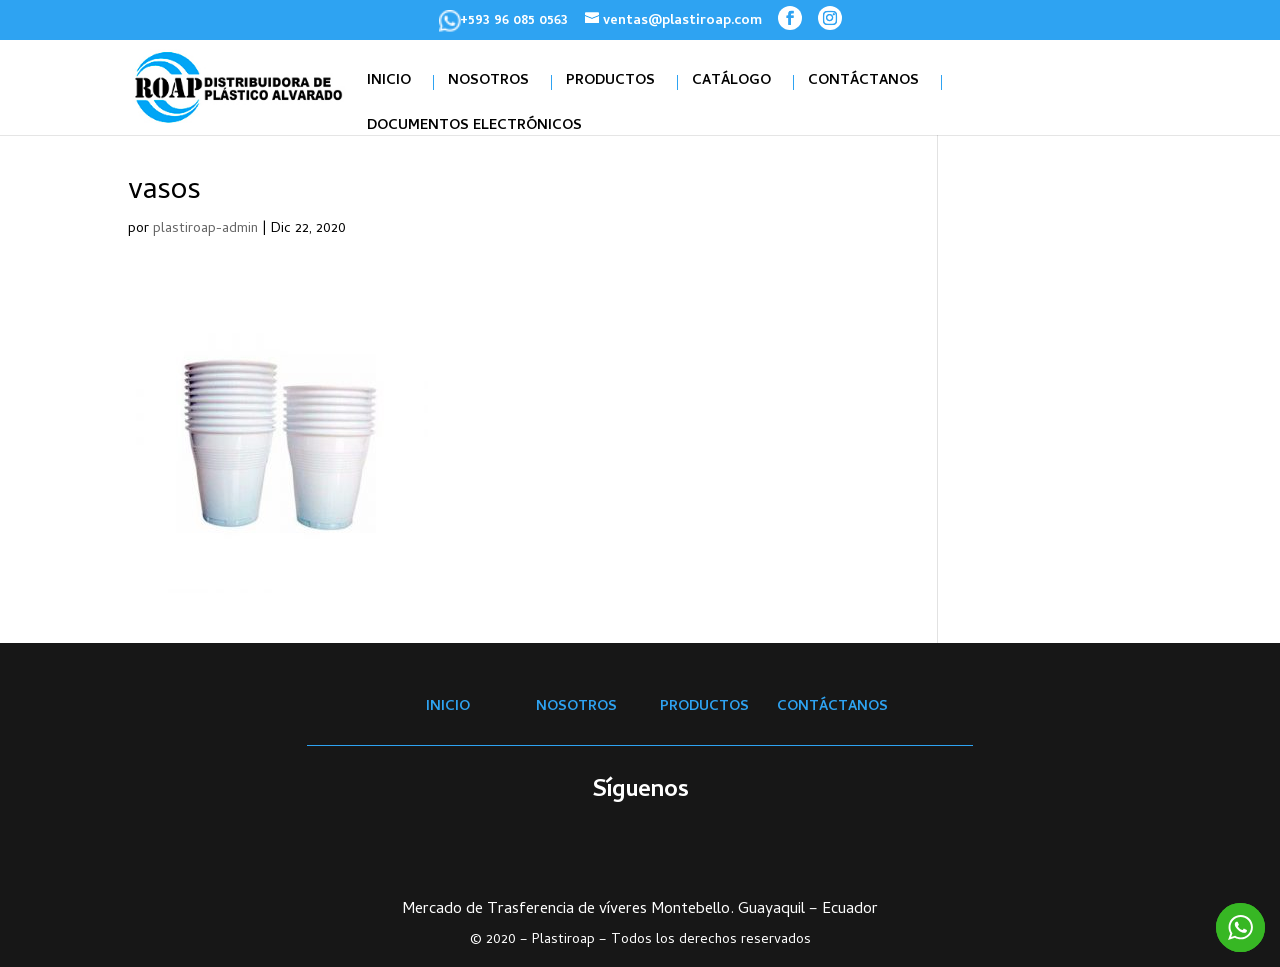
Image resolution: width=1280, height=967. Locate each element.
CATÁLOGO (731, 82)
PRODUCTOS (610, 82)
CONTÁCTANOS (863, 82)
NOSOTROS (488, 82)
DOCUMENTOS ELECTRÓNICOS (474, 127)
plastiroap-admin (205, 229)
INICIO (389, 82)
